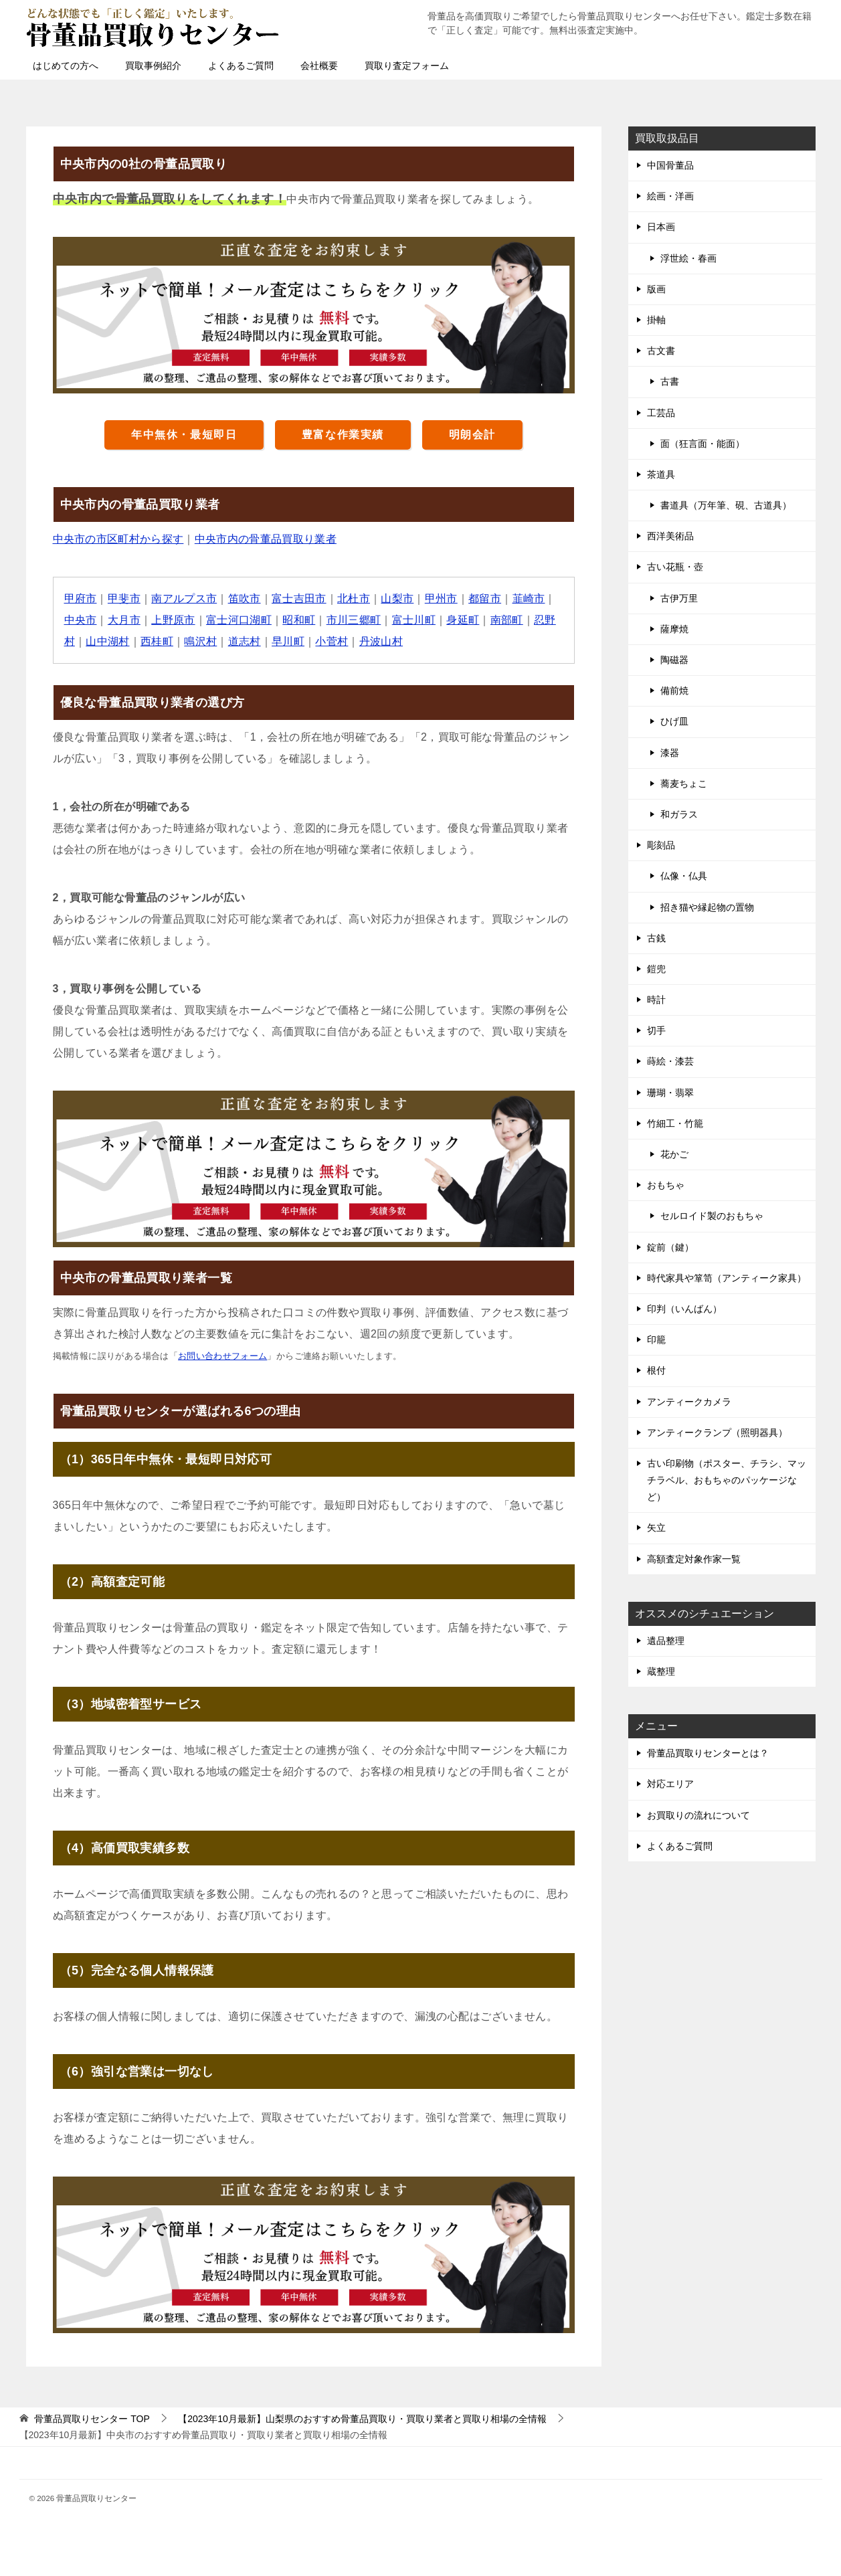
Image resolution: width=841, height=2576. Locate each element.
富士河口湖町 (239, 620)
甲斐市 (124, 598)
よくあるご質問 (241, 65)
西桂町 (157, 641)
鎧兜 (656, 968)
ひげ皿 (674, 721)
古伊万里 (679, 598)
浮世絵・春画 (688, 258)
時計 (656, 999)
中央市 (80, 620)
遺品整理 (665, 1640)
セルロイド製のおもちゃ (711, 1215)
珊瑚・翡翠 (670, 1092)
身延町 (464, 620)
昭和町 (300, 620)
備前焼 (674, 690)
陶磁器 (674, 659)
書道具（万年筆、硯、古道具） (725, 505)
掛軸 (656, 319)
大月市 (124, 620)
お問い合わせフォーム (223, 1356)
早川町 (288, 641)
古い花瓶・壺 (675, 566)
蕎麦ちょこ (683, 783)
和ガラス (679, 814)
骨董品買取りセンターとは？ (708, 1753)
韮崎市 (530, 598)
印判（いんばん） (684, 1308)
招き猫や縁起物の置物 (707, 907)
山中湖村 (108, 641)
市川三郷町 (354, 620)
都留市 (486, 598)
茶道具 (661, 474)
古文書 (661, 350)
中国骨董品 (670, 165)
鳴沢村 (201, 641)
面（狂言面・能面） (702, 443)
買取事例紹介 (153, 65)
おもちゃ (665, 1185)
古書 (669, 381)
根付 (656, 1370)
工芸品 (661, 412)
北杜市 (355, 598)
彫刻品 (661, 845)
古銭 (656, 938)
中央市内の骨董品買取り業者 (266, 539)
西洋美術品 (670, 536)
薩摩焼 (674, 629)
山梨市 (398, 598)
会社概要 (319, 65)
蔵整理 (661, 1671)
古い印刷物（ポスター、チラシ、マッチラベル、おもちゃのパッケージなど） (726, 1480)
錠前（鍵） (670, 1247)
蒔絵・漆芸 (670, 1061)
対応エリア (670, 1783)
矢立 (656, 1527)
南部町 (508, 620)
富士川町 (415, 620)
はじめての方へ (65, 65)
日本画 (661, 226)
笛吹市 (245, 598)
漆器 (669, 752)
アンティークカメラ (689, 1401)
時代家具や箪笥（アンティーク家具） (726, 1278)
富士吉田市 (299, 598)
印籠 (656, 1339)
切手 (656, 1030)
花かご (674, 1154)
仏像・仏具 (683, 875)
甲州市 (442, 598)
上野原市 (174, 620)
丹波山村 (382, 641)
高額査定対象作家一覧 (694, 1559)
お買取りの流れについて (698, 1815)
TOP (91, 2418)
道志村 (245, 641)
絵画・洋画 (670, 196)
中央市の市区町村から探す (119, 539)
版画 (656, 289)
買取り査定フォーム (407, 65)
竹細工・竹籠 (675, 1123)
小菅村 (332, 641)
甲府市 (80, 598)
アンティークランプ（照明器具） (717, 1432)
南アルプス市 (184, 598)
